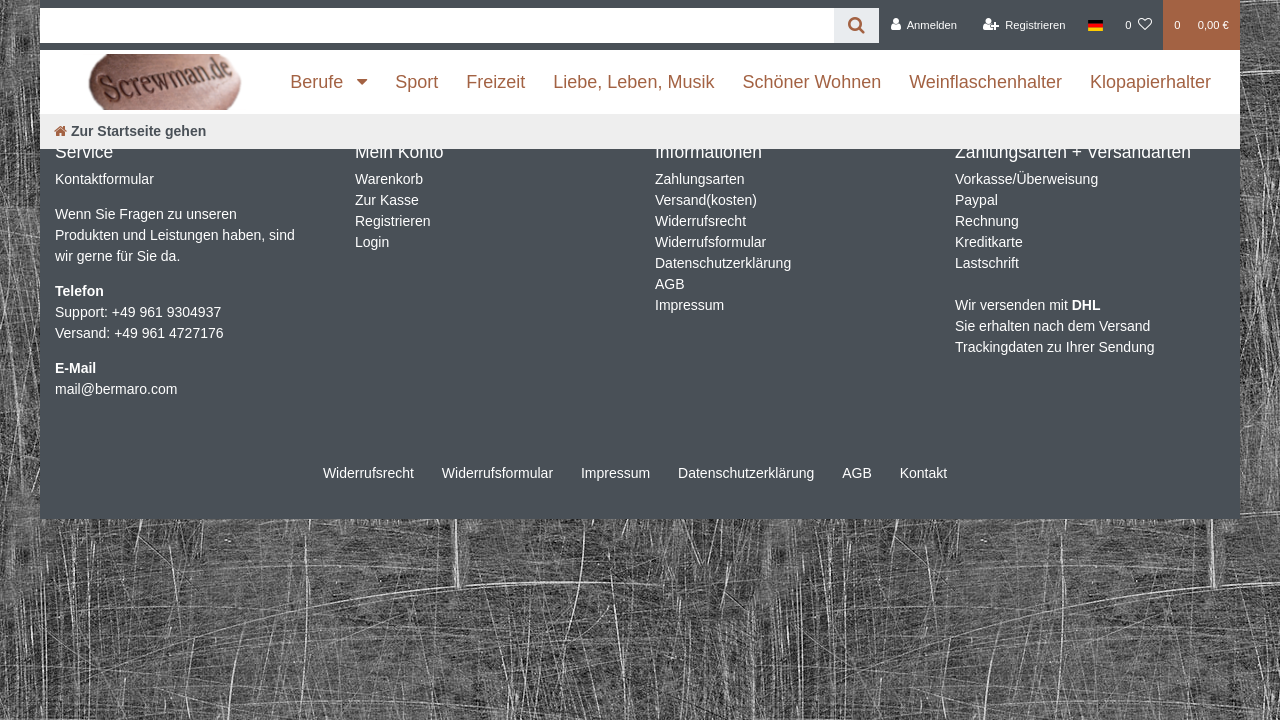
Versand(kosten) (706, 200)
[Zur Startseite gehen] (130, 131)
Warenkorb (389, 179)
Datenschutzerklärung (723, 263)
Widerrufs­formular (497, 473)
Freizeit (495, 82)
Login (372, 242)
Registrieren (392, 221)
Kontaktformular (104, 179)
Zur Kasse (387, 200)
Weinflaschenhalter (985, 82)
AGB (670, 284)
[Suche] (856, 25)
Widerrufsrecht (700, 221)
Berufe (319, 82)
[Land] (1095, 25)
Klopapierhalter (1150, 82)
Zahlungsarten (700, 179)
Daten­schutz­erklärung (746, 473)
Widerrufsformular (710, 242)
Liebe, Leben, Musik (633, 82)
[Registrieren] (1023, 25)
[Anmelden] (923, 25)
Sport (416, 82)
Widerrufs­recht (368, 473)
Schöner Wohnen (811, 82)
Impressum (689, 305)
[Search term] (437, 25)
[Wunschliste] (1138, 25)
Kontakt (923, 473)
